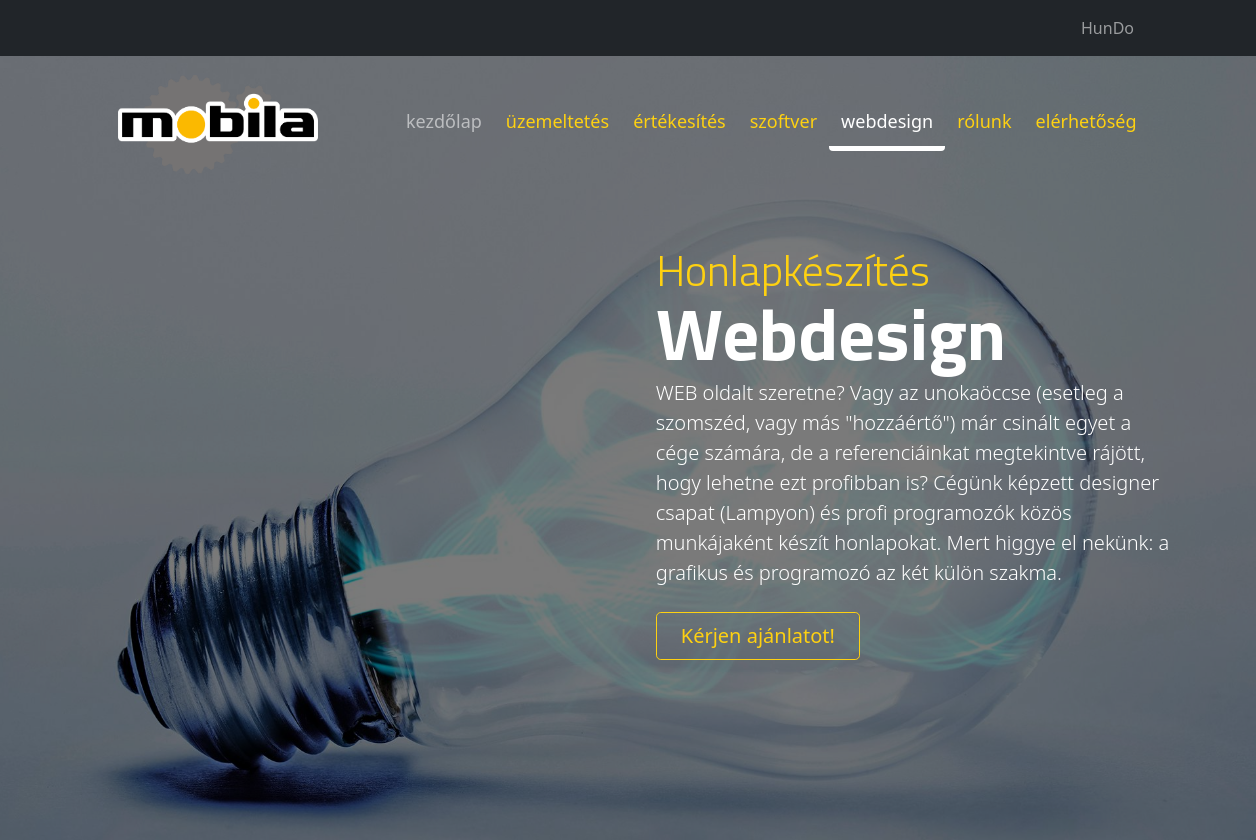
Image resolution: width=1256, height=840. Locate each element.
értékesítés (679, 118)
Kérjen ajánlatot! (758, 635)
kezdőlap (444, 118)
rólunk (984, 118)
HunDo (1107, 28)
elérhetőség (1086, 118)
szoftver (783, 118)
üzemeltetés (557, 118)
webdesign (887, 118)
